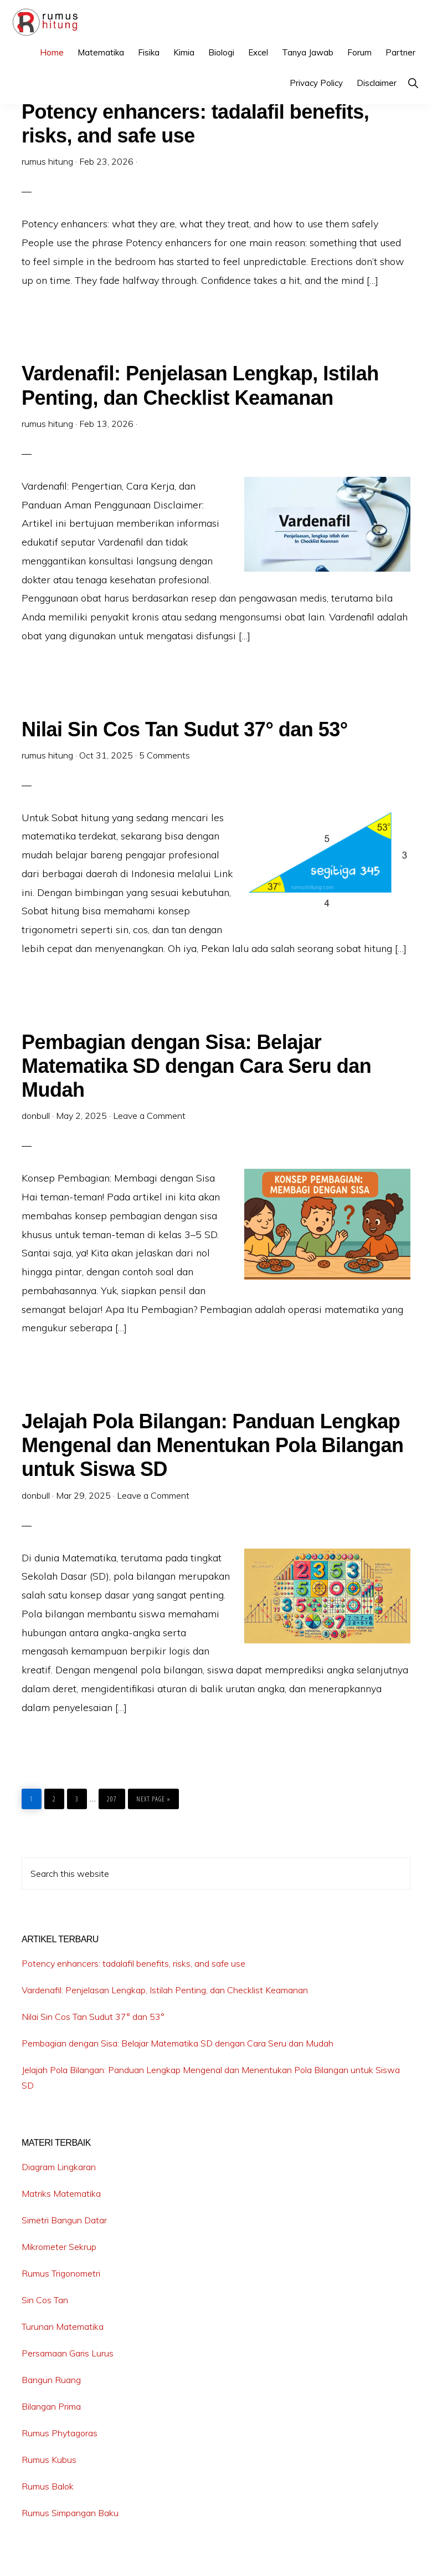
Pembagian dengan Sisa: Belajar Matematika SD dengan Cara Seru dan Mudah (196, 1066)
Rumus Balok (48, 2486)
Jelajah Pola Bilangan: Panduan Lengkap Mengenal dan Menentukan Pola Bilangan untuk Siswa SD (213, 1445)
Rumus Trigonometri (61, 2273)
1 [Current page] (35, 1796)
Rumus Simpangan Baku (70, 2512)
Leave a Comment (149, 1115)
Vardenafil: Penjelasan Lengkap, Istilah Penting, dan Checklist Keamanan (165, 1989)
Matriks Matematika (61, 2193)
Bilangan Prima (51, 2406)
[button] (413, 83)
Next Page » (153, 1799)
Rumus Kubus (49, 2459)
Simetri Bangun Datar (64, 2220)
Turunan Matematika (63, 2326)
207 (113, 1796)
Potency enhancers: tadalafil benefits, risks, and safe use (133, 1963)
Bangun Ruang (51, 2379)
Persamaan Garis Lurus (68, 2353)
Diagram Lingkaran (59, 2166)
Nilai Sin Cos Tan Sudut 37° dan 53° (185, 729)
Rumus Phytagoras (59, 2432)
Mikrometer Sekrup (59, 2246)
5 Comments (164, 755)
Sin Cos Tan (45, 2299)
